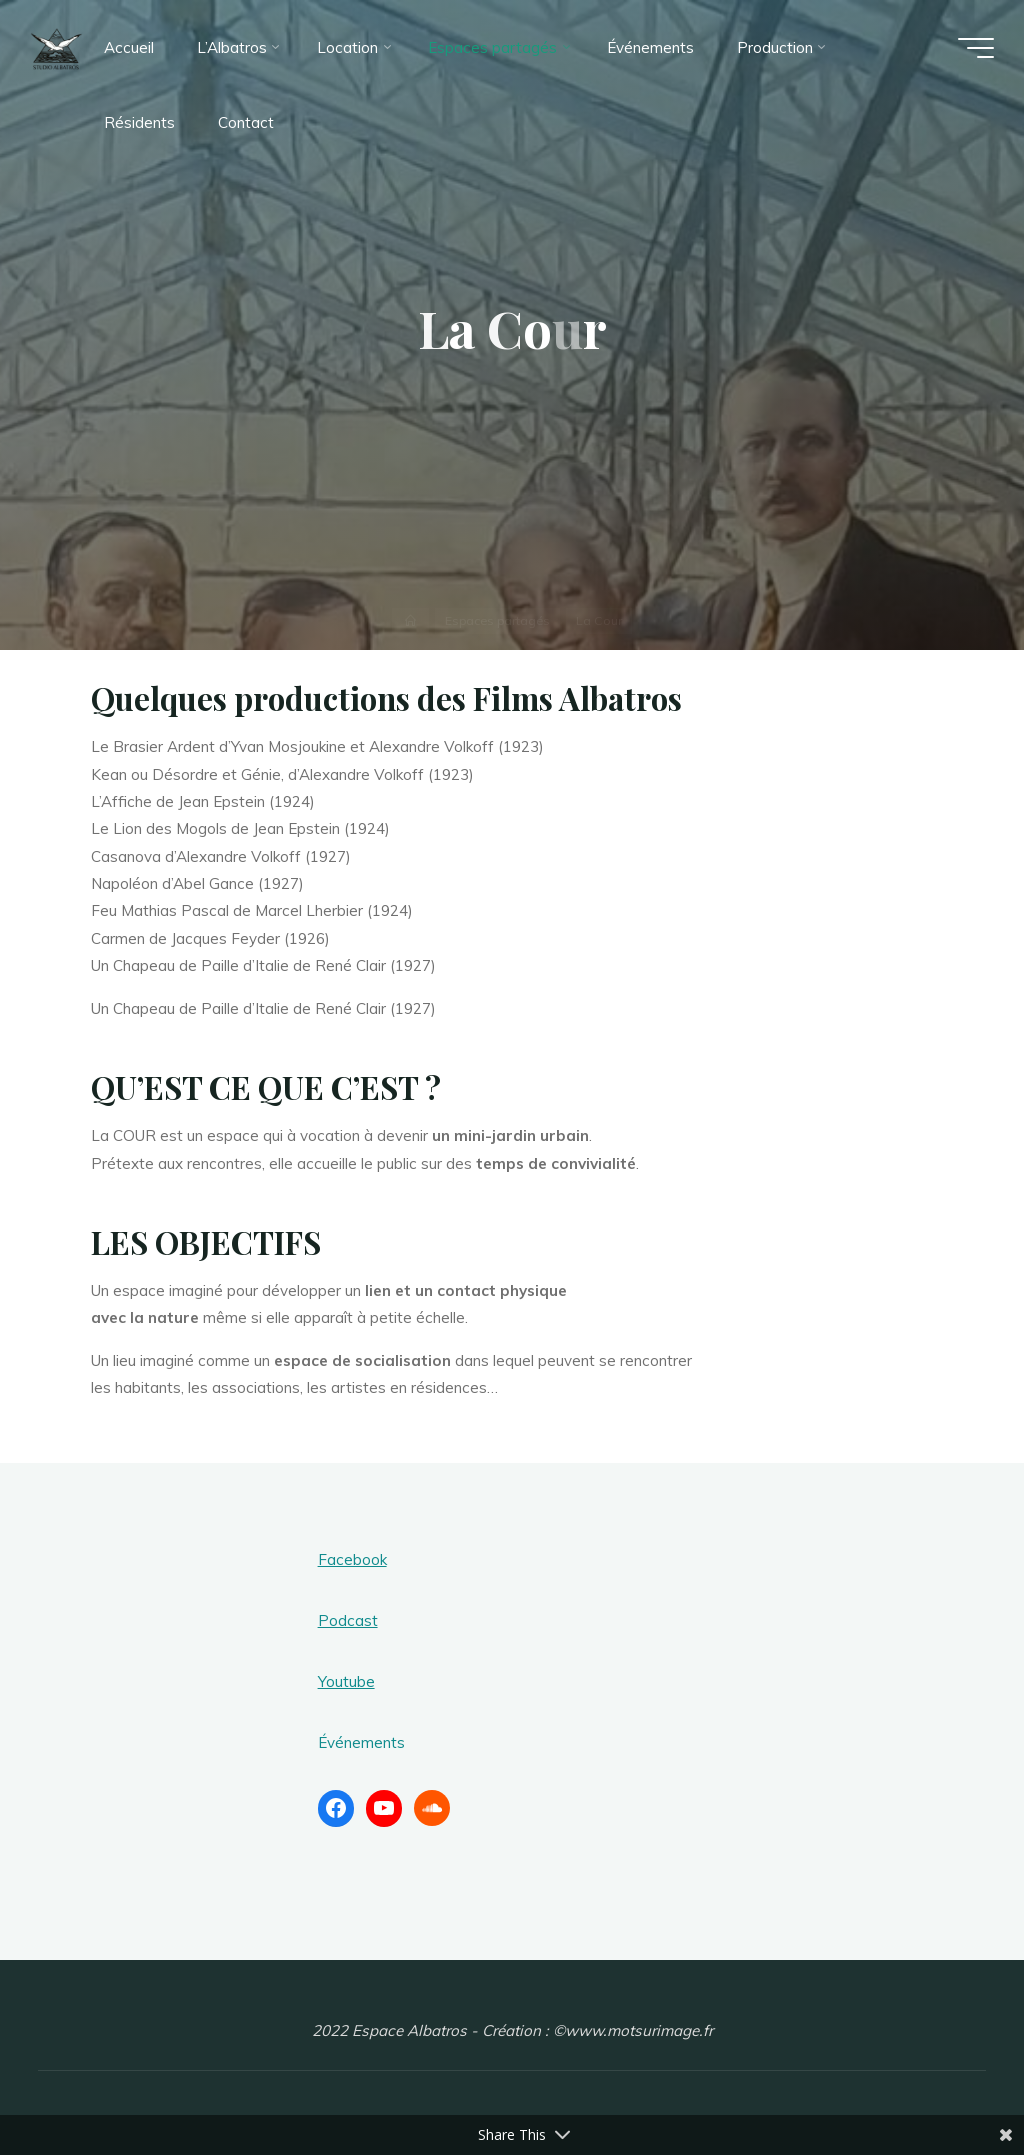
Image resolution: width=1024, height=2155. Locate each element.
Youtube (346, 1681)
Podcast (348, 1620)
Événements (361, 1742)
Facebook (352, 1559)
